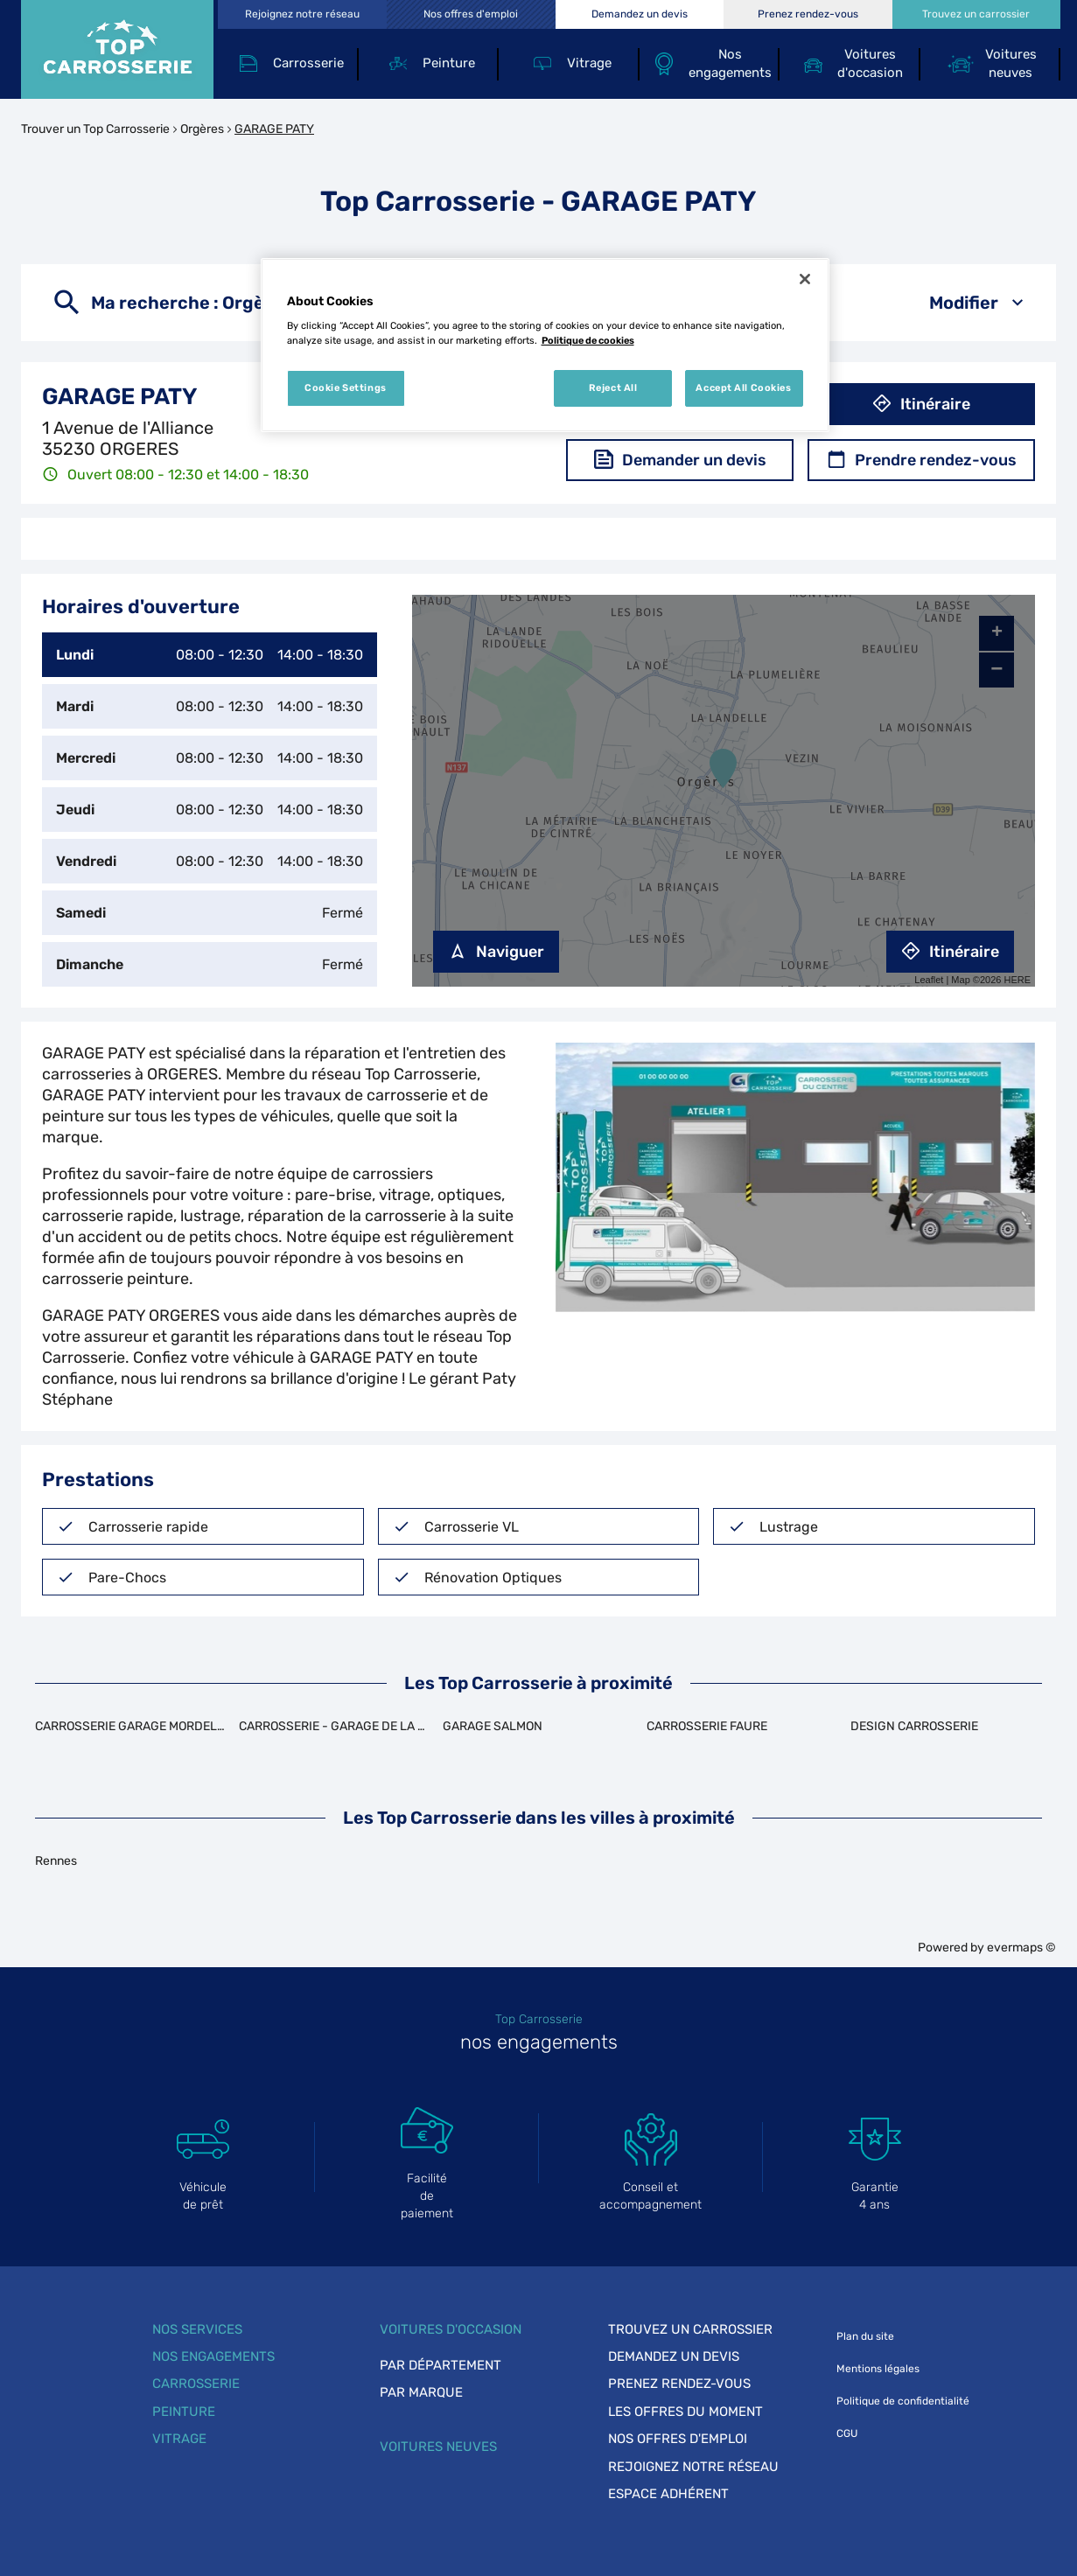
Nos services (197, 2329)
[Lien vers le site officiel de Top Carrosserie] (117, 49)
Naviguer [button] (496, 951)
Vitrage (179, 2439)
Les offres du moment (685, 2411)
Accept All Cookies (743, 387)
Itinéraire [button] (921, 404)
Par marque (421, 2392)
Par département (440, 2365)
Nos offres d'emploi (677, 2439)
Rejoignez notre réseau (693, 2467)
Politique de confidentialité (902, 2401)
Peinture (183, 2411)
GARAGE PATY (274, 129)
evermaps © (1021, 1947)
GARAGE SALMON (492, 1726)
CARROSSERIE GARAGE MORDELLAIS (139, 1726)
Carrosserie (196, 2383)
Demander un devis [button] (680, 460)
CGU (846, 2433)
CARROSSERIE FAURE (707, 1726)
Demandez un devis (673, 2356)
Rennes (56, 1860)
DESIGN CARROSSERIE (914, 1726)
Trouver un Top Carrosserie (95, 129)
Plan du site (865, 2336)
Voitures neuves (438, 2446)
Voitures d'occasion (450, 2329)
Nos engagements (213, 2356)
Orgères (202, 129)
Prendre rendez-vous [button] (922, 460)
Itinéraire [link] (950, 951)
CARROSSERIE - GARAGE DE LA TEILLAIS (353, 1726)
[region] (545, 345)
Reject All (613, 387)
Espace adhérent (668, 2494)
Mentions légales (878, 2369)
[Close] (805, 279)
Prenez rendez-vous (679, 2383)
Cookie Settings (345, 387)
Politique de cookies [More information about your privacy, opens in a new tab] (588, 340)
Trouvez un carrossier (690, 2329)
